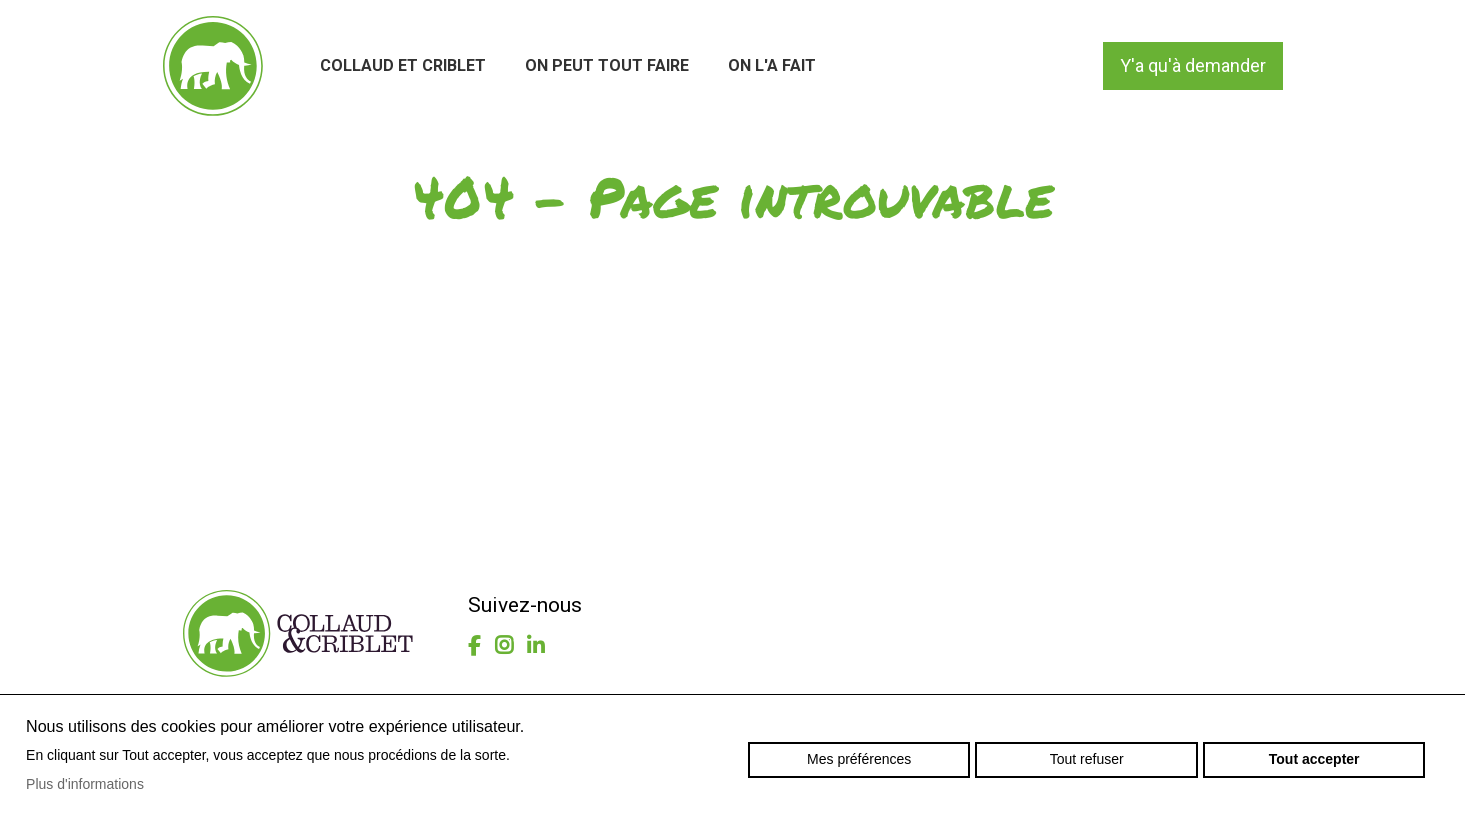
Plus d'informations (85, 784)
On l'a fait (772, 65)
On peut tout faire (607, 65)
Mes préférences (859, 759)
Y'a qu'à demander (1193, 65)
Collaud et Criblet (403, 65)
